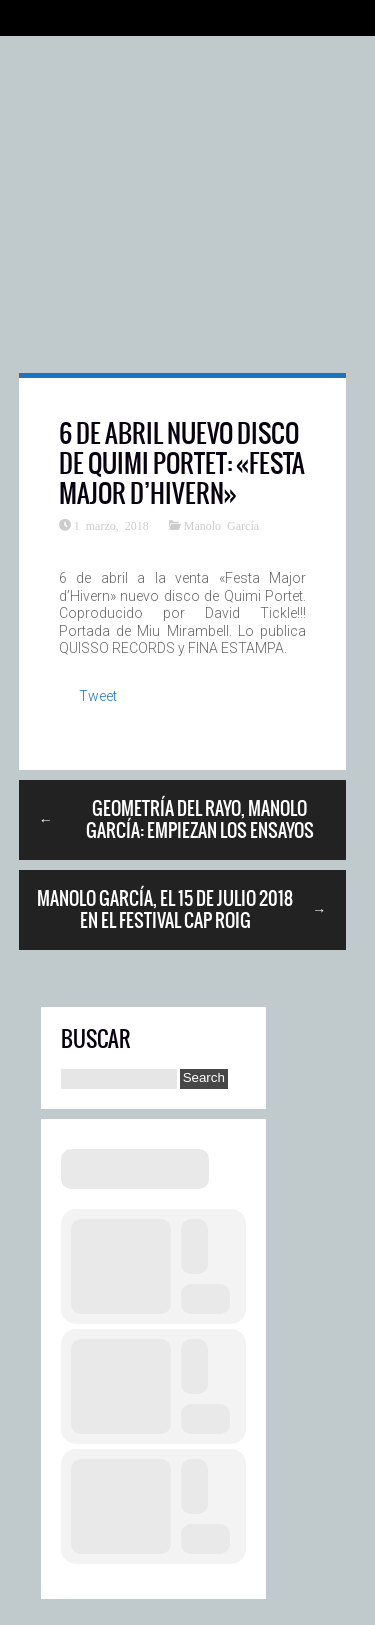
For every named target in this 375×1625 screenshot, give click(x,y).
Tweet (98, 696)
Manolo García (221, 525)
